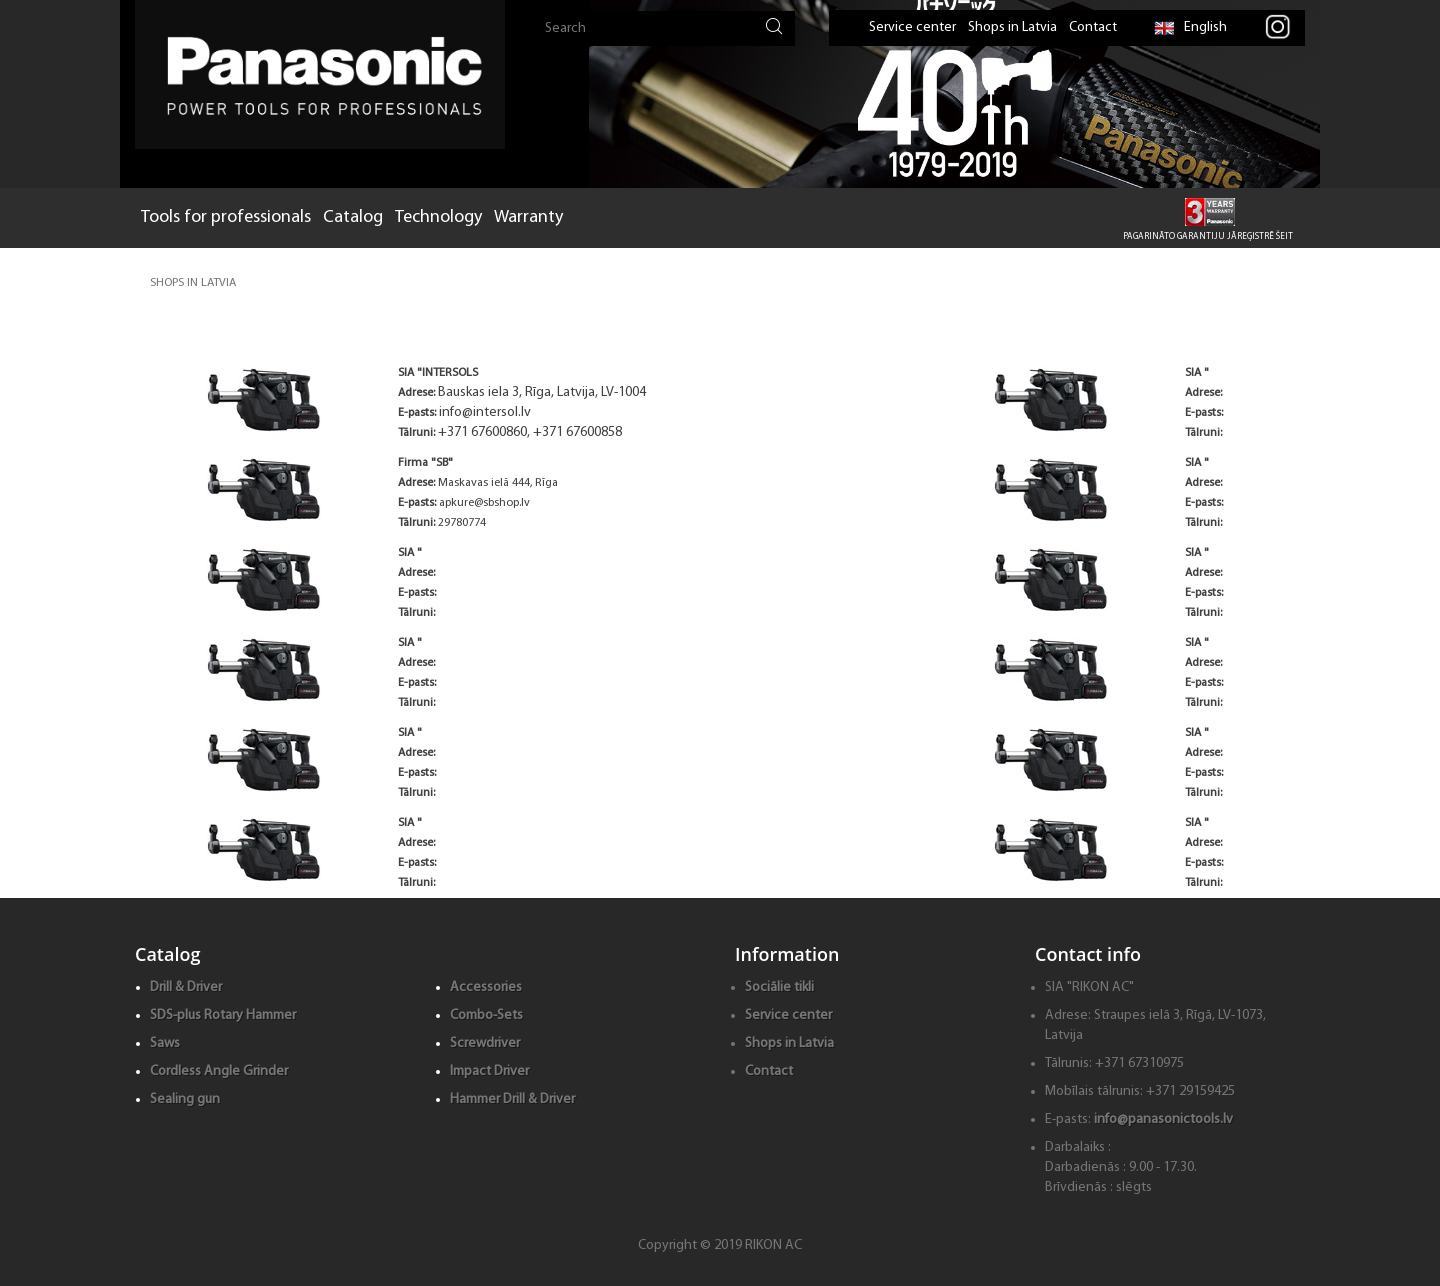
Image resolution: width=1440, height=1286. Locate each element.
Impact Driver (489, 1071)
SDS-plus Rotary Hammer (223, 1015)
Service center (912, 27)
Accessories (486, 987)
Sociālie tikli (779, 987)
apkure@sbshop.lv (484, 503)
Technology (438, 217)
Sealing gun (185, 1099)
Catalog (353, 217)
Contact (1093, 27)
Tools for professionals (226, 217)
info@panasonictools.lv (1163, 1119)
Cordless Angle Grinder (219, 1071)
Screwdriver (485, 1043)
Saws (165, 1043)
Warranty (528, 217)
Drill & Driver (186, 987)
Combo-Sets (486, 1015)
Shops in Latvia (1012, 27)
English (1190, 27)
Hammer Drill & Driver (512, 1099)
